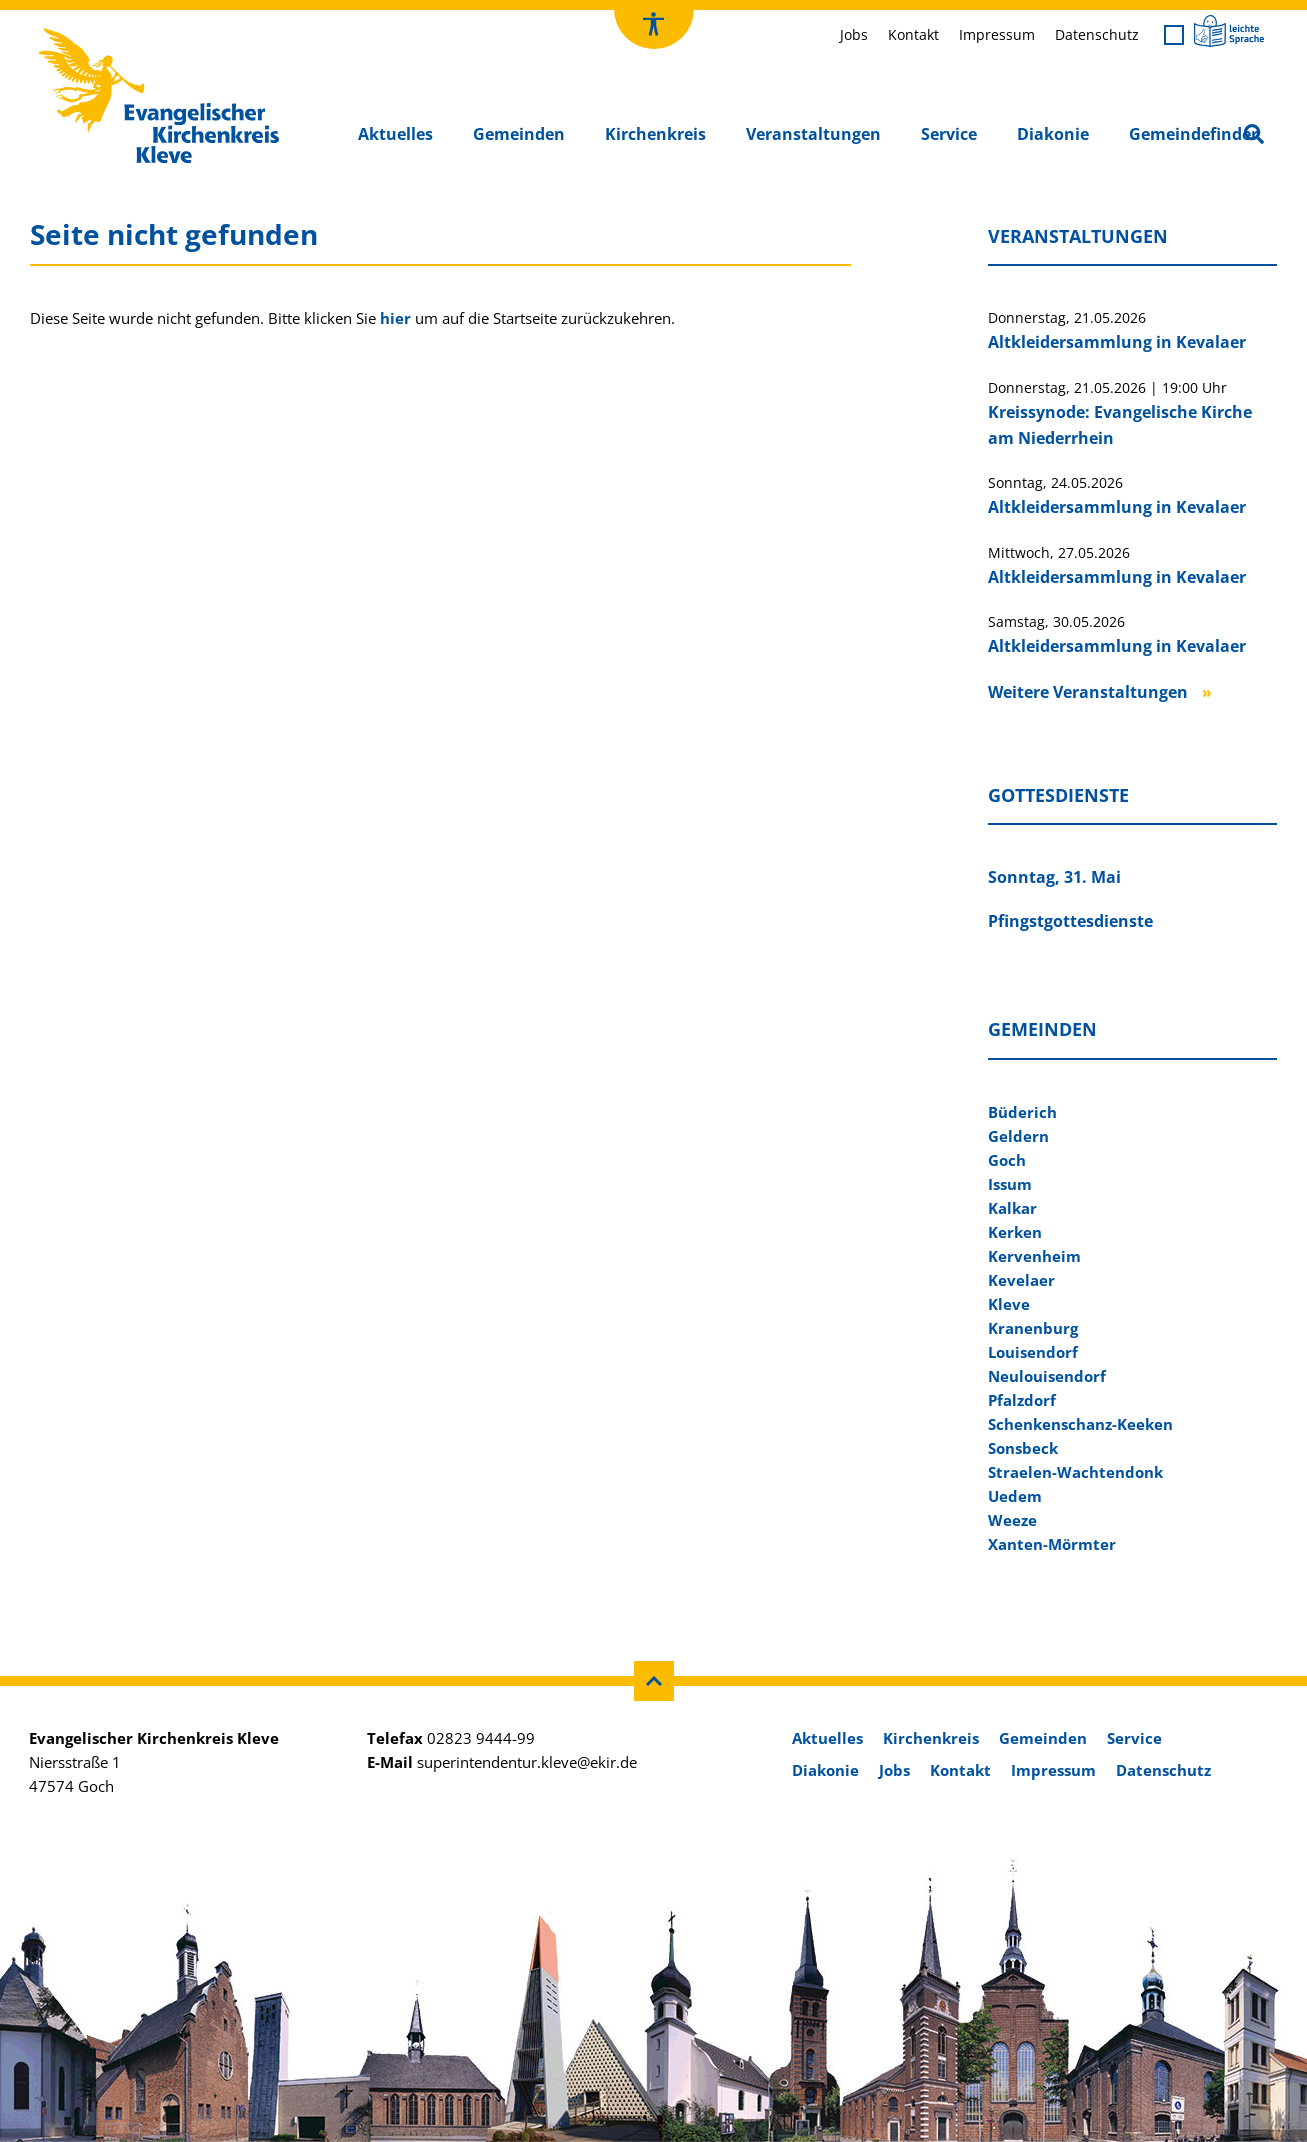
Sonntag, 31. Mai (1054, 877)
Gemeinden (519, 134)
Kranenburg (1033, 1328)
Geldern (1018, 1136)
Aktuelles (395, 134)
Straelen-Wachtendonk (1075, 1472)
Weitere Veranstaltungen (1088, 692)
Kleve (1009, 1304)
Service (949, 134)
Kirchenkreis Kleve (101, 33)
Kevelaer (1021, 1280)
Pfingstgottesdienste (1070, 921)
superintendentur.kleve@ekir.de (527, 1762)
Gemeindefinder (1193, 134)
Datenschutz (1097, 34)
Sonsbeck (1023, 1448)
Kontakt (913, 34)
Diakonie (1053, 134)
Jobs (854, 34)
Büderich (1022, 1112)
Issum (1010, 1184)
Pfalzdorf (1022, 1400)
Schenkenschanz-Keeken (1080, 1424)
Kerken (1015, 1232)
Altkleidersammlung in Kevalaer (1117, 342)
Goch (1007, 1160)
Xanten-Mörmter (1052, 1544)
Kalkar (1012, 1208)
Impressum (997, 34)
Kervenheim (1034, 1256)
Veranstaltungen (813, 134)
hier (395, 318)
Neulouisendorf (1047, 1376)
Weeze (1012, 1520)
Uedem (1015, 1496)
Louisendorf (1033, 1352)
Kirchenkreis (655, 134)
